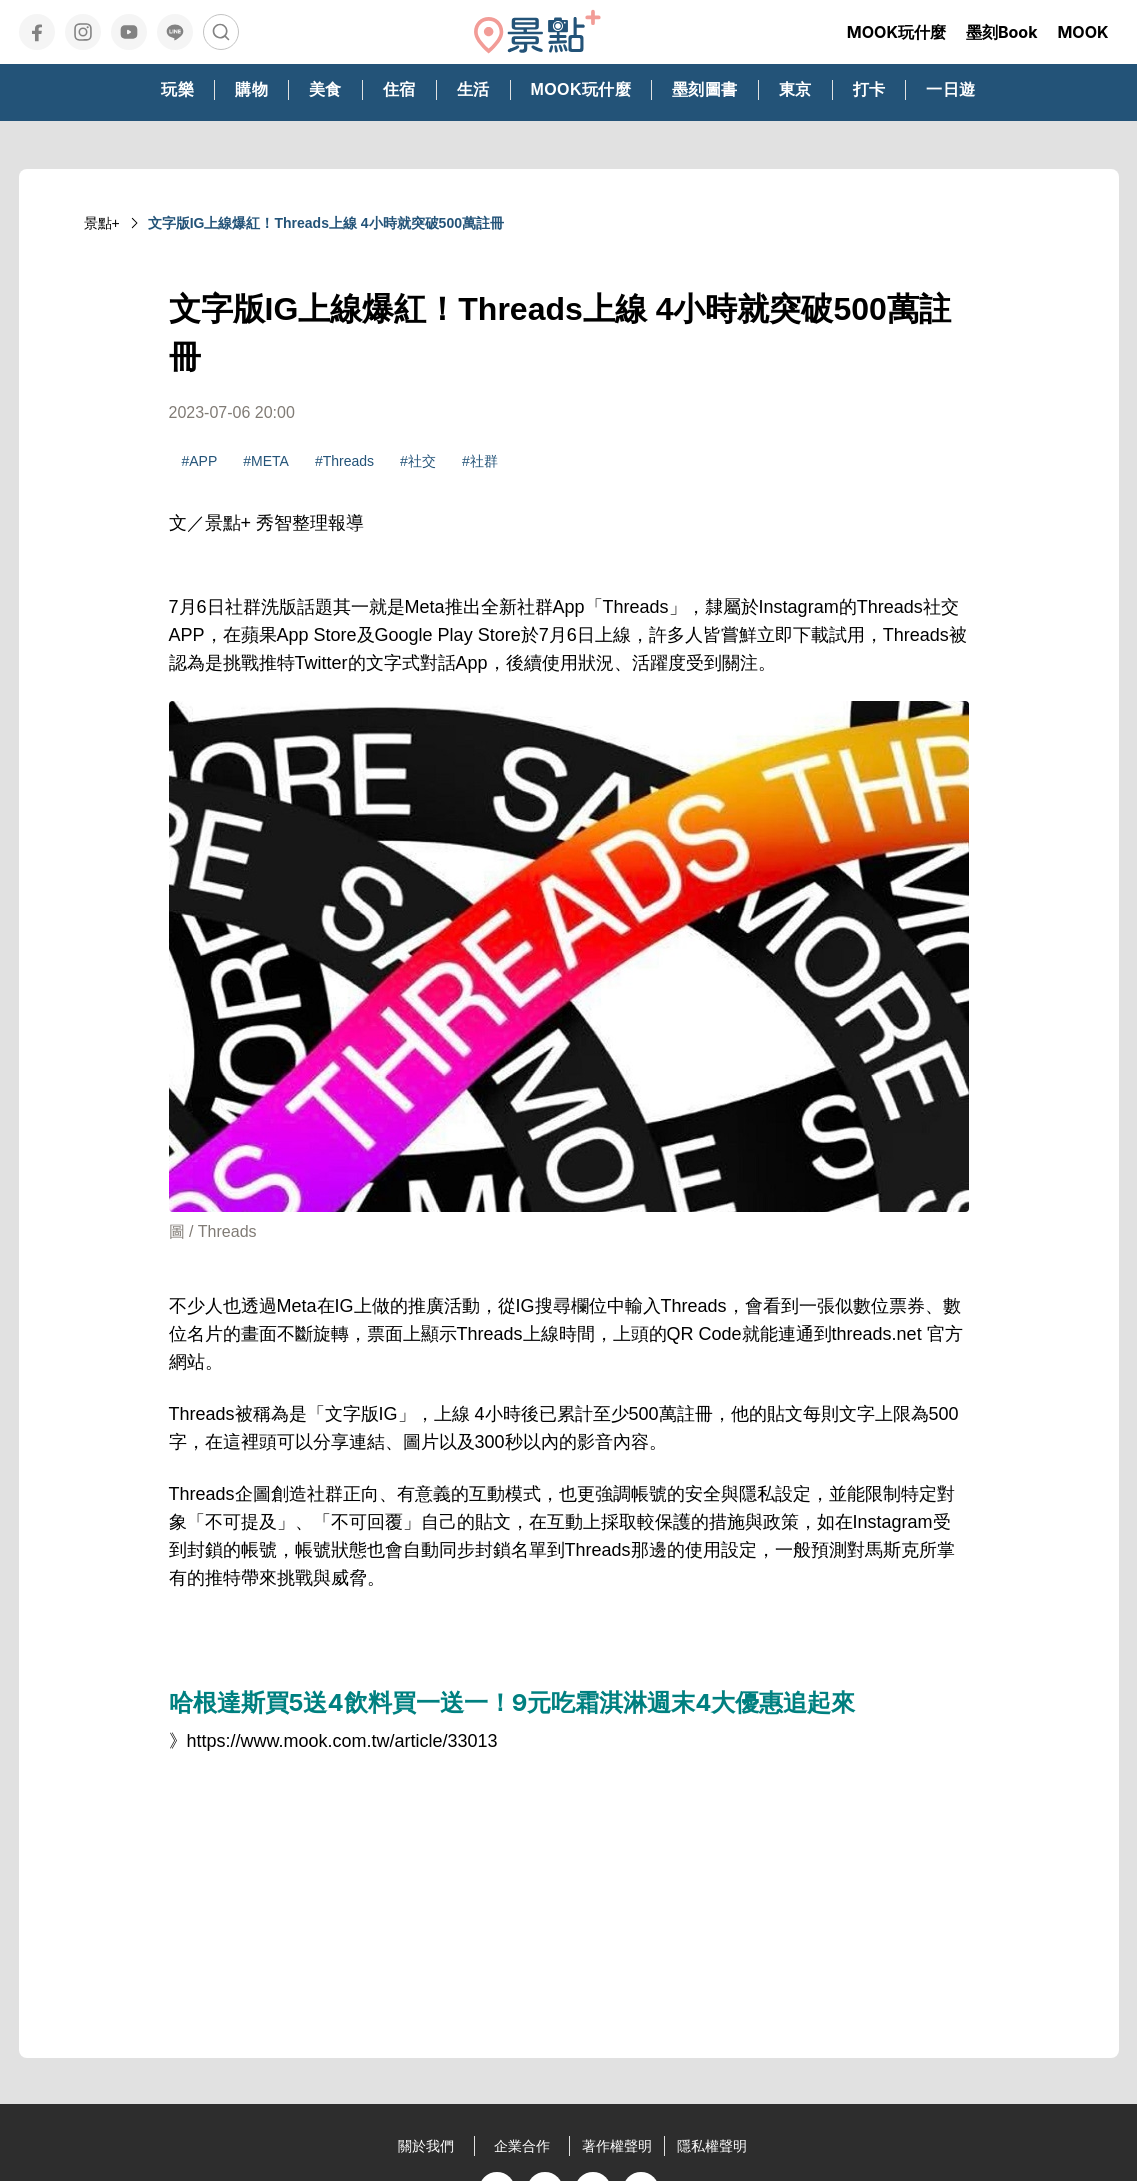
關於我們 (426, 2146)
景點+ (102, 223)
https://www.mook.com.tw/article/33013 (342, 1741)
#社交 (418, 461)
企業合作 (522, 2146)
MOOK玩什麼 (896, 32)
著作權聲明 (617, 2146)
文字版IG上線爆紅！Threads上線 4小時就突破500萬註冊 (326, 223)
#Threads (344, 461)
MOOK (1082, 32)
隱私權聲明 (712, 2146)
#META (266, 461)
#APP (200, 461)
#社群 (480, 461)
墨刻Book (1002, 32)
